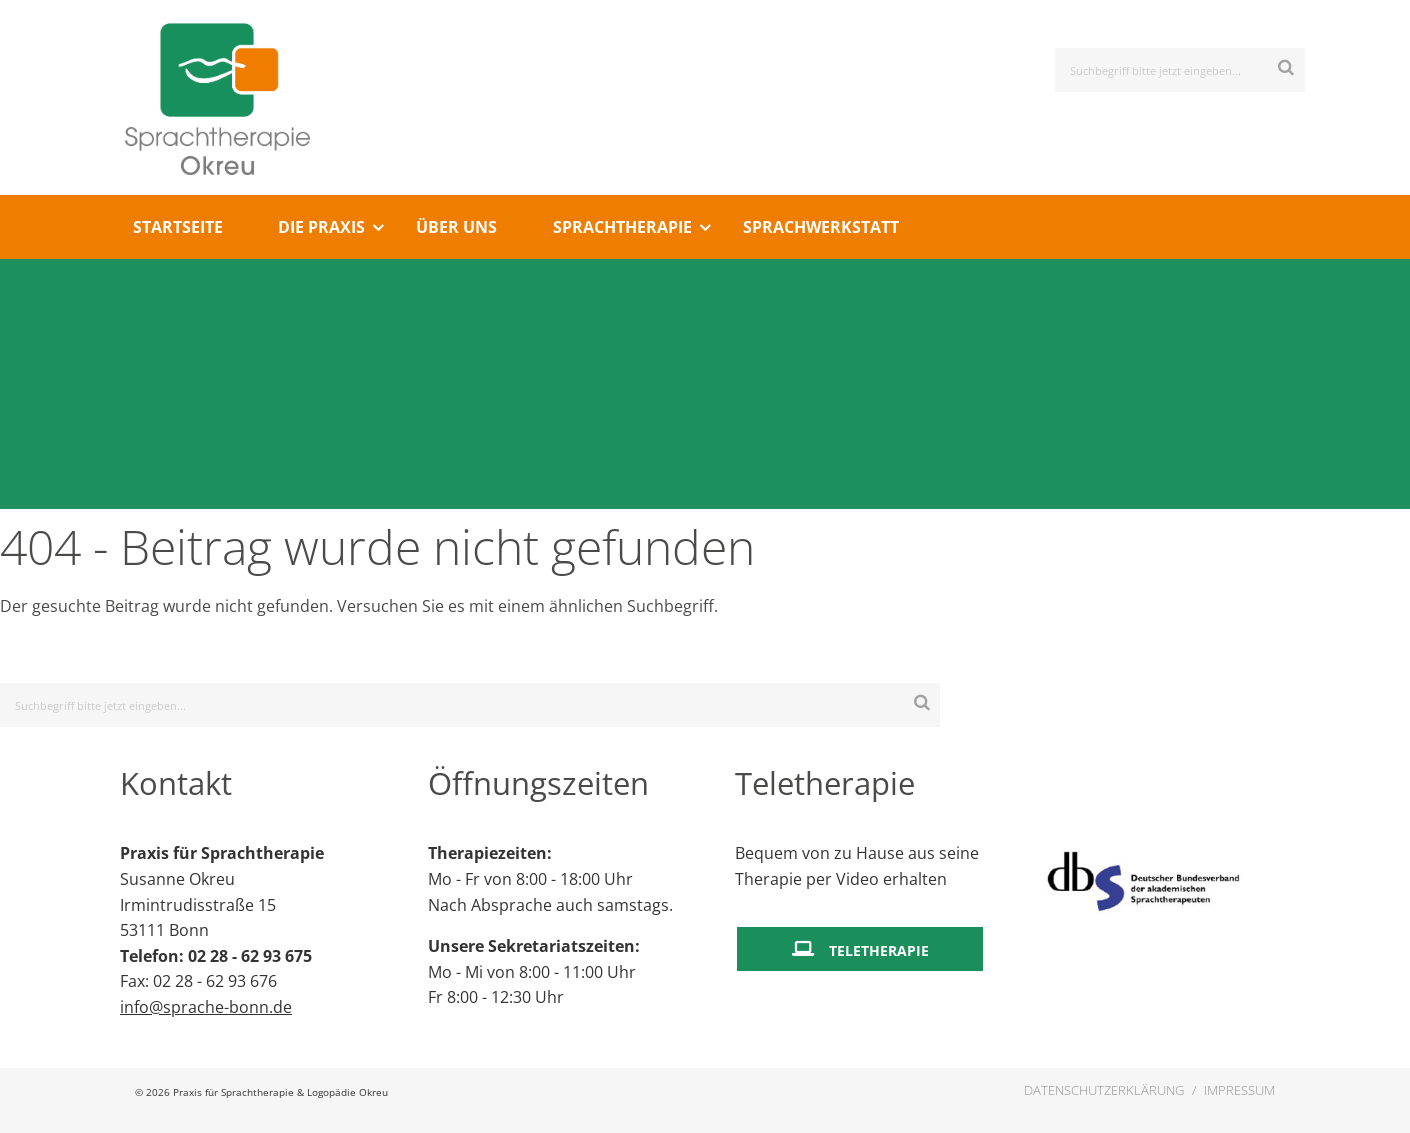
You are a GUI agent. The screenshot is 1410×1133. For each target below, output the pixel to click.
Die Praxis (321, 227)
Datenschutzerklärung (1104, 1090)
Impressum (1239, 1090)
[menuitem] (177, 227)
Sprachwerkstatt (821, 227)
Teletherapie (879, 950)
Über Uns (456, 227)
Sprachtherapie (622, 227)
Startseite (178, 227)
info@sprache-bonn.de (206, 1007)
